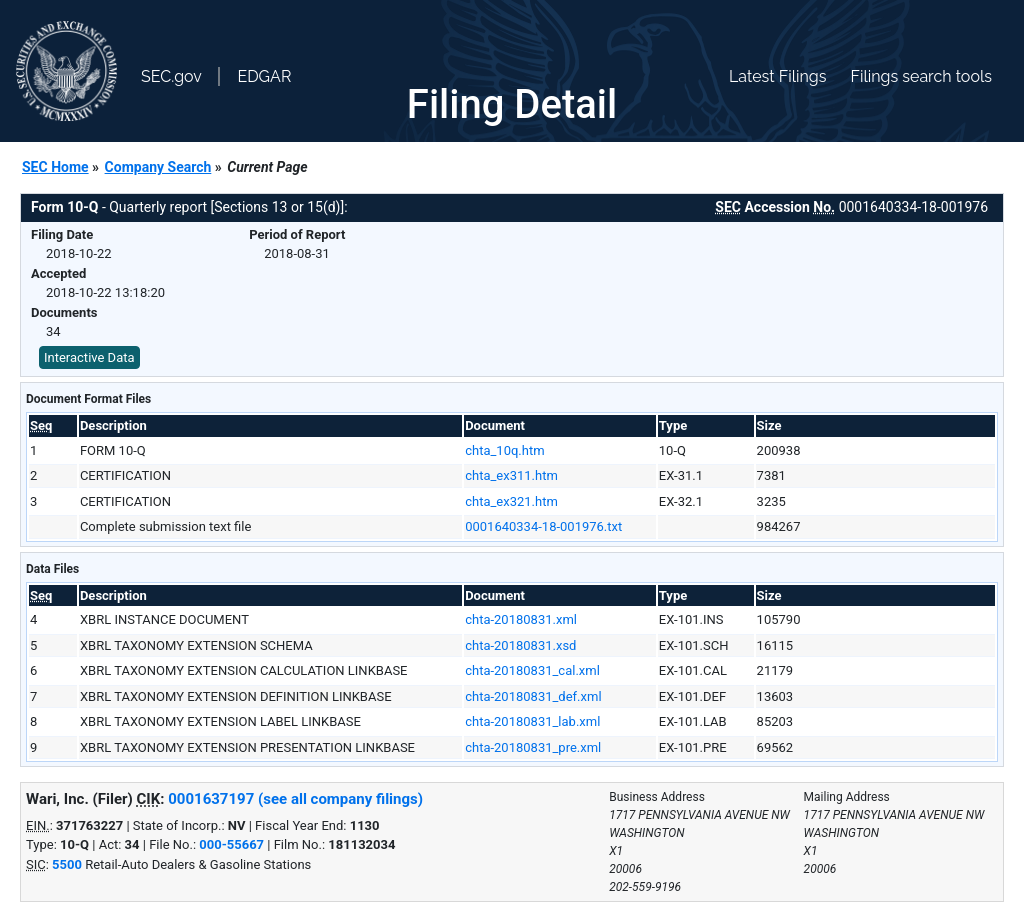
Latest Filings (777, 76)
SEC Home (55, 167)
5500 (67, 864)
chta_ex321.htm (511, 501)
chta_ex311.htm (511, 475)
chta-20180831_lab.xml (532, 721)
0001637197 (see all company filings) (295, 799)
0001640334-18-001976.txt (543, 526)
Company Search (158, 167)
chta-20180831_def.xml (533, 696)
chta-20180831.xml (521, 619)
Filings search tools (921, 76)
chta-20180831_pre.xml (533, 747)
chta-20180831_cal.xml (532, 670)
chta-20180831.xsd (520, 645)
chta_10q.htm (504, 450)
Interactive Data (89, 357)
